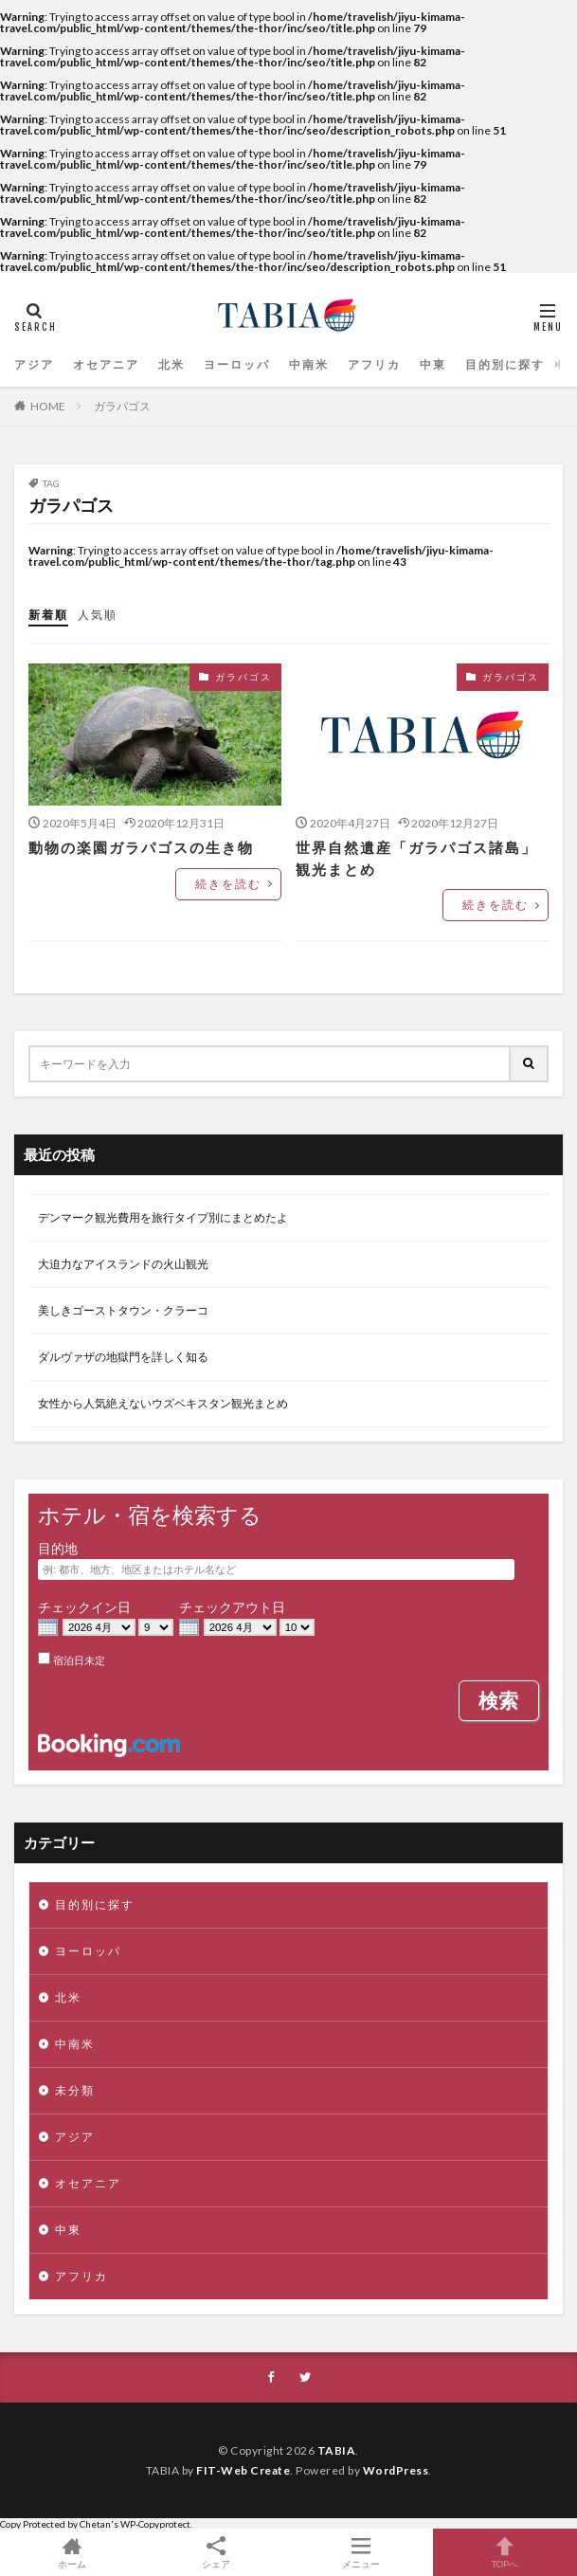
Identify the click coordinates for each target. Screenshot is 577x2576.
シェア (216, 2552)
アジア (31, 364)
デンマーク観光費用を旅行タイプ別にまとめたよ (163, 1217)
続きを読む (233, 884)
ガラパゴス (122, 406)
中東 (389, 364)
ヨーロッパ (213, 364)
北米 (154, 364)
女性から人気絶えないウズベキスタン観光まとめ (163, 1403)
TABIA (336, 2450)
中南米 (278, 364)
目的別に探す (454, 364)
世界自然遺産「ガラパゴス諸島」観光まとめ (416, 858)
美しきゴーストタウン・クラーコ (123, 1310)
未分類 (70, 2090)
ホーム (72, 2552)
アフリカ (336, 364)
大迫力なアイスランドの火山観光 (123, 1264)
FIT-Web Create (243, 2470)
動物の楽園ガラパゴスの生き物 (127, 847)
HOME (47, 406)
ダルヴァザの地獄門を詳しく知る (123, 1357)
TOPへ (505, 2552)
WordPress (396, 2470)
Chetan (95, 2524)
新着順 (45, 615)
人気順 (89, 615)
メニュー (361, 2552)
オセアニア (95, 364)
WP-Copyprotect (155, 2524)
